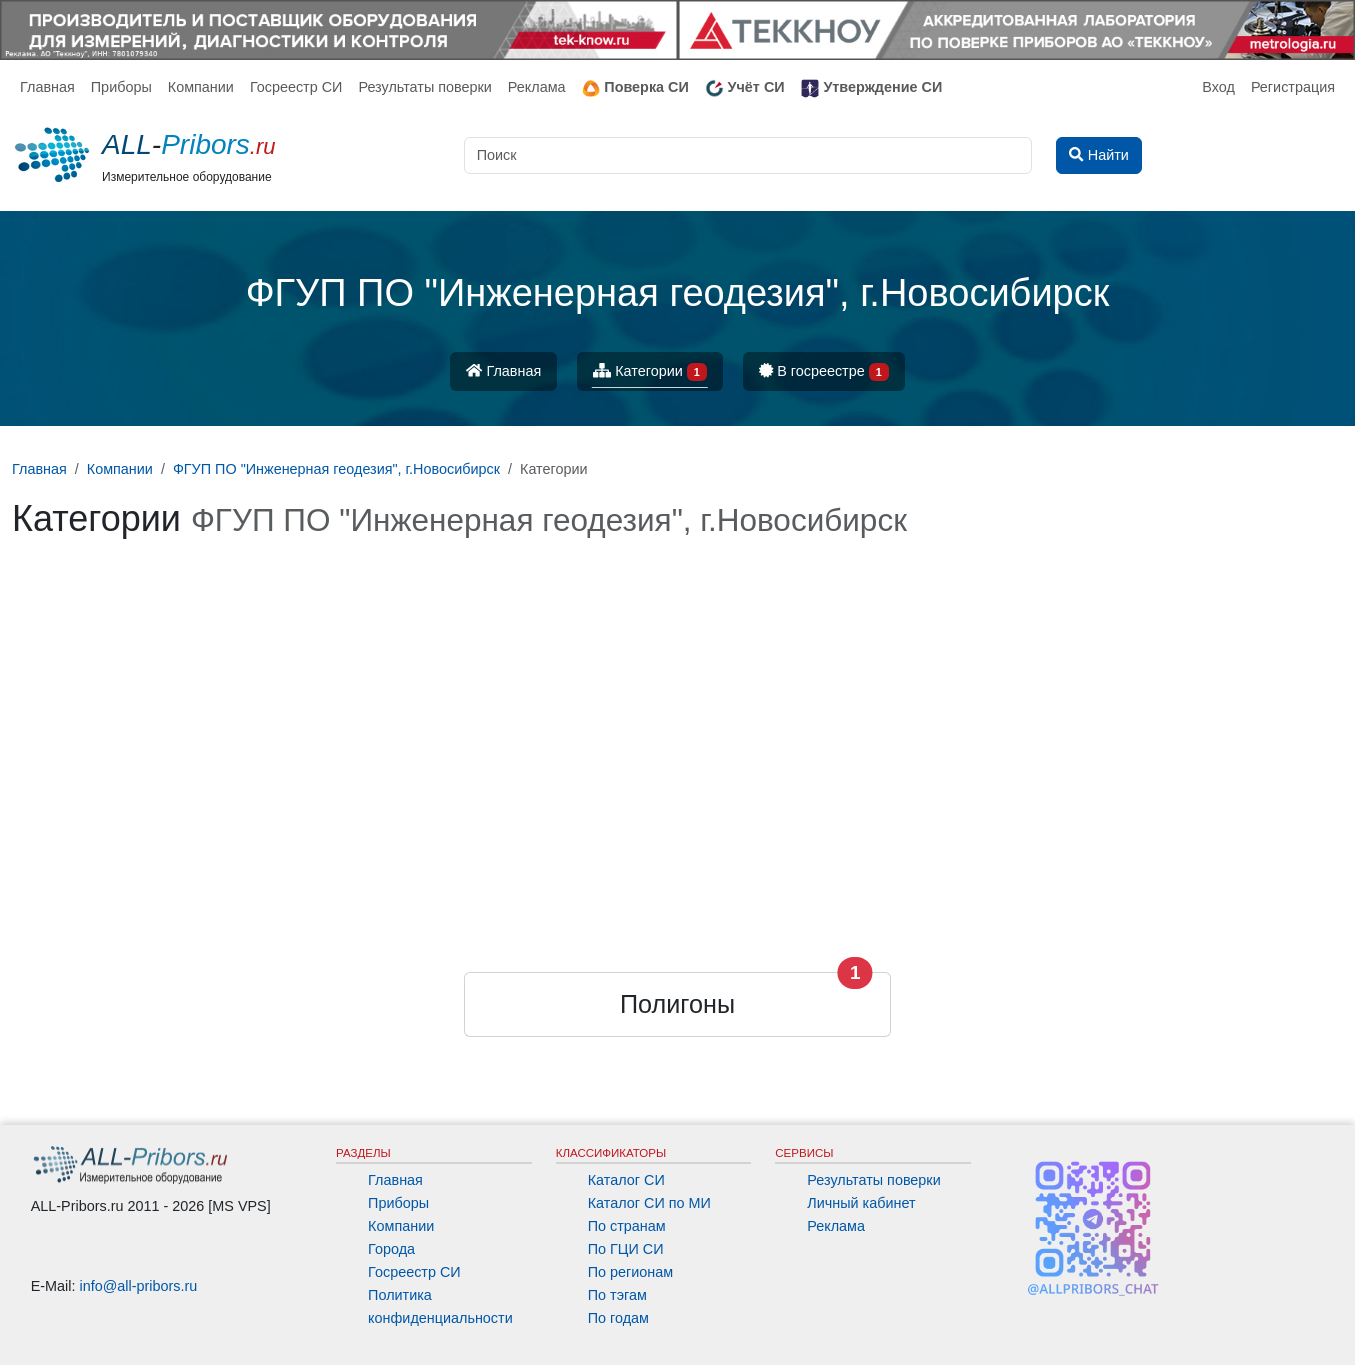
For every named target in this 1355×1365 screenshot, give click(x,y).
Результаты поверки (424, 87)
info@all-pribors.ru (139, 1286)
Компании (201, 87)
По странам (627, 1226)
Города (391, 1249)
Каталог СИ (626, 1180)
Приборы (121, 87)
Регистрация (1293, 87)
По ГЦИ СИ (626, 1249)
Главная (47, 87)
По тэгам (617, 1295)
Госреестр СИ (296, 87)
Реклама (537, 87)
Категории (650, 372)
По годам (618, 1318)
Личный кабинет (861, 1203)
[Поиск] (748, 155)
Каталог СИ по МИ (649, 1203)
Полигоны (677, 1004)
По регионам (631, 1272)
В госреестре (824, 372)
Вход (1218, 87)
